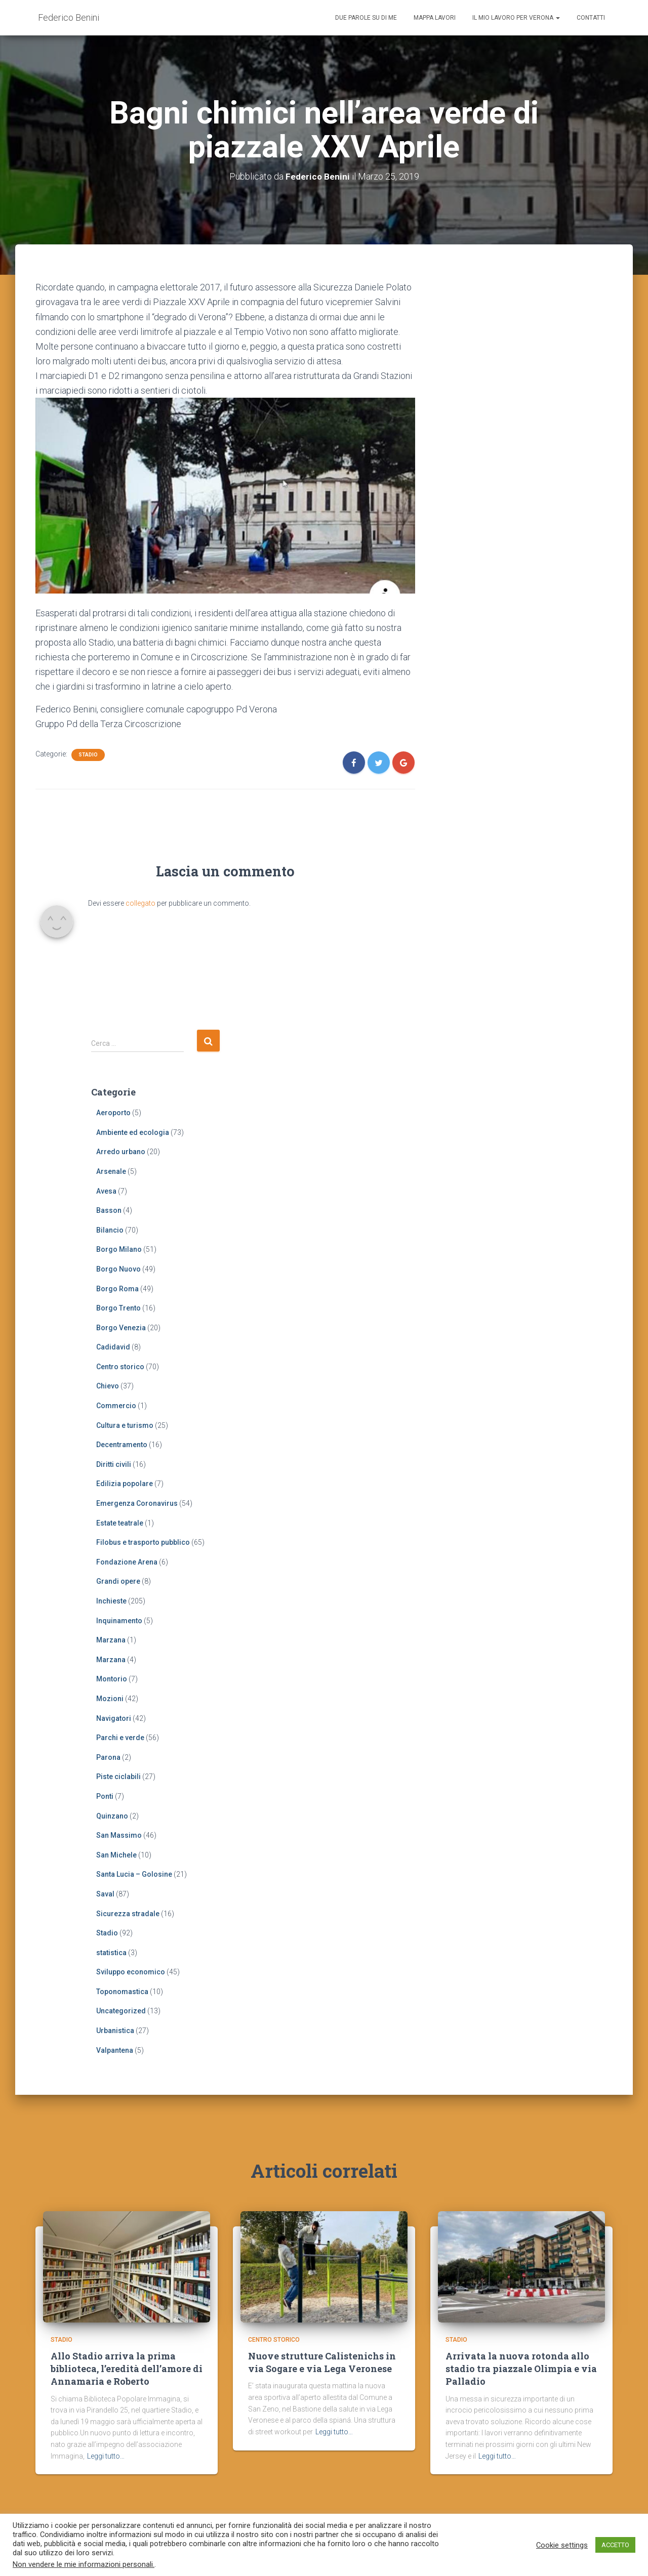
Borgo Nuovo (118, 1269)
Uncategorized (121, 2011)
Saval (105, 1894)
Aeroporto (113, 1113)
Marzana (111, 1640)
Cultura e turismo (124, 1425)
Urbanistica (115, 2030)
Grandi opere (118, 1581)
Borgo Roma (117, 1289)
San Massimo (119, 1835)
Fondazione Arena (126, 1562)
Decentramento (121, 1445)
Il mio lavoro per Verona (516, 17)
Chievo (107, 1386)
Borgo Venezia (121, 1328)
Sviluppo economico (130, 1972)
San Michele (116, 1855)
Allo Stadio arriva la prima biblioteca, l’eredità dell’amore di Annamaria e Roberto (126, 2373)
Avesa (106, 1191)
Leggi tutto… (106, 2461)
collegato (140, 903)
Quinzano (112, 1816)
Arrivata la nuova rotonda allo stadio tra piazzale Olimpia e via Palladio (521, 2373)
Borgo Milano (119, 1249)
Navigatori (113, 1718)
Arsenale (111, 1171)
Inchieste (111, 1601)
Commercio (116, 1406)
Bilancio (110, 1230)
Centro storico (120, 1367)
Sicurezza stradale (127, 1914)
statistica (111, 1953)
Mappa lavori (435, 17)
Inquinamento (119, 1621)
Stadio (88, 754)
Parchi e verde (120, 1738)
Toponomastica (122, 1992)
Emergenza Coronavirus (137, 1503)
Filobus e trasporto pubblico (143, 1542)
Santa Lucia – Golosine (134, 1874)
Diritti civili (113, 1464)
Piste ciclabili (118, 1776)
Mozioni (110, 1699)
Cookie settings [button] (562, 2545)
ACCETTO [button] (615, 2545)
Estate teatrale (119, 1523)
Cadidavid (113, 1347)
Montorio (111, 1679)
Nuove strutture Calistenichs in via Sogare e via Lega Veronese (322, 2367)
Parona (108, 1757)
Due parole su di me (366, 17)
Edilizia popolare (124, 1484)
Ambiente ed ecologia (132, 1132)
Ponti (104, 1796)
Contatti (591, 17)
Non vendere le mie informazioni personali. (83, 2564)
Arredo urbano (120, 1152)
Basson (109, 1210)
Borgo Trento (118, 1308)
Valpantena (114, 2050)
